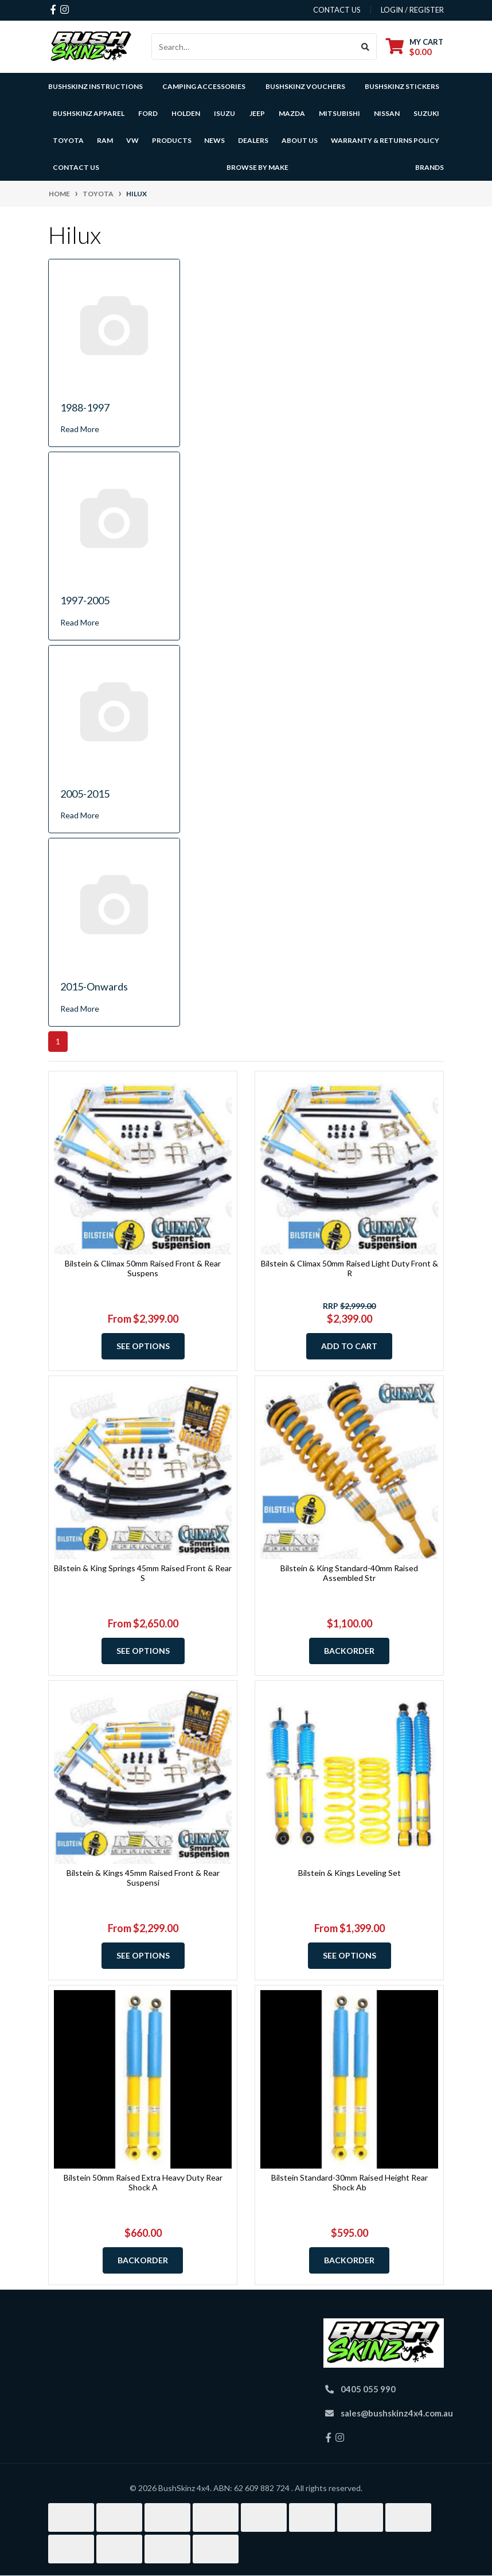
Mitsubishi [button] (339, 113)
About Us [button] (300, 140)
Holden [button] (185, 113)
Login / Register (412, 9)
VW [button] (132, 140)
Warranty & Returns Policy (385, 140)
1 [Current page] (58, 1041)
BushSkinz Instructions (95, 86)
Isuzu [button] (224, 113)
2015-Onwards (94, 986)
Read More (79, 429)
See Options (143, 1346)
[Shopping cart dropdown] (414, 46)
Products (172, 140)
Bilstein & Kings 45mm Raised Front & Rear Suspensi (143, 1877)
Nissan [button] (387, 113)
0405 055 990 (368, 2389)
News (214, 140)
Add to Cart (349, 1346)
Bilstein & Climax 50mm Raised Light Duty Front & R (349, 1268)
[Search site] (365, 46)
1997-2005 (85, 600)
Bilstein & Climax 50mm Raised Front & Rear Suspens (143, 1268)
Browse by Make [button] (257, 167)
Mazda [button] (292, 113)
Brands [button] (429, 167)
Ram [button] (105, 140)
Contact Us (76, 167)
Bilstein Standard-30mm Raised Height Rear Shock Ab (349, 2182)
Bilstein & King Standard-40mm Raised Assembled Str (349, 1573)
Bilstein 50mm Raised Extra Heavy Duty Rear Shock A (143, 2182)
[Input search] (253, 46)
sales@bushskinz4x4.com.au (397, 2413)
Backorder (349, 1651)
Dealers (253, 140)
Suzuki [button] (426, 113)
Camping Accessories (203, 86)
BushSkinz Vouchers (305, 86)
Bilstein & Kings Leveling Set (349, 1873)
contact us (337, 9)
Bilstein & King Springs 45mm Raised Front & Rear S (143, 1573)
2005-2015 (85, 793)
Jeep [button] (257, 113)
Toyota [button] (68, 140)
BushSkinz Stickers (402, 86)
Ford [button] (148, 113)
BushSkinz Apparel (88, 113)
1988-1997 (85, 407)
